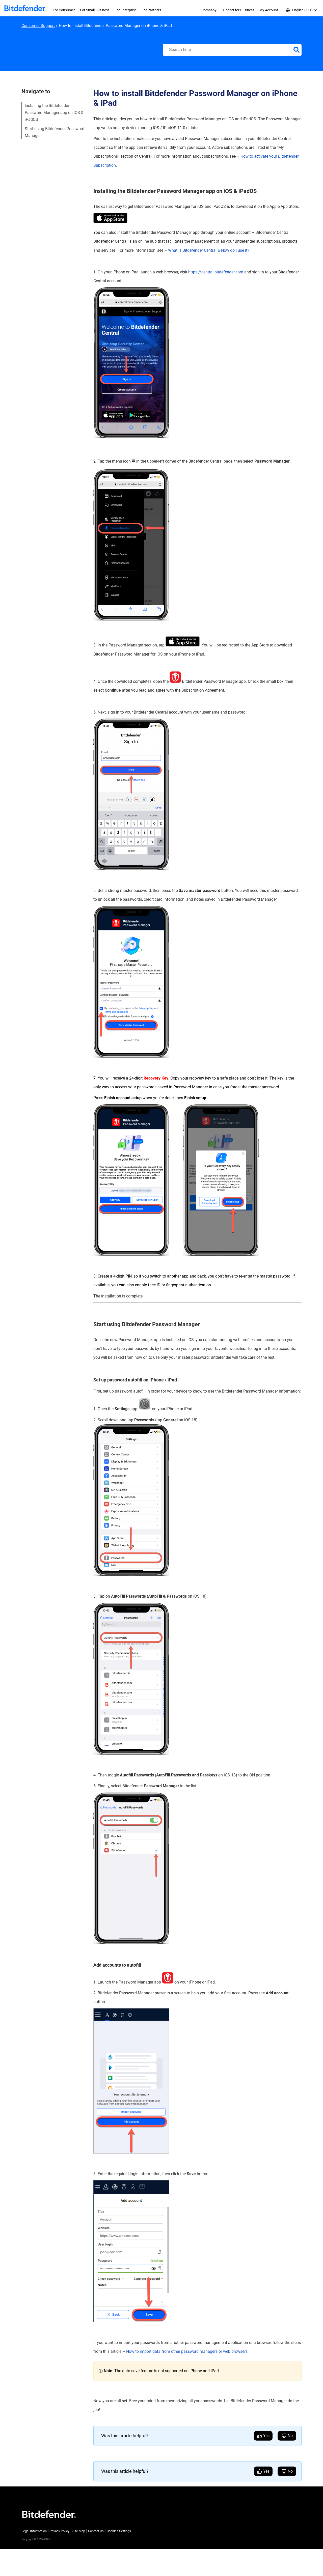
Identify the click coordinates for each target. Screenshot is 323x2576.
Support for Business (238, 10)
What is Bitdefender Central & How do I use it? (208, 250)
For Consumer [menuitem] (64, 10)
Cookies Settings (119, 2531)
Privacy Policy (59, 2531)
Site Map (78, 2531)
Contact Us (96, 2531)
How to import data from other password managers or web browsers (187, 2351)
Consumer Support (38, 25)
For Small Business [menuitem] (95, 10)
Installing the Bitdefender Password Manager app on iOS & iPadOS (54, 112)
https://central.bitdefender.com (215, 272)
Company (209, 10)
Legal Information (34, 2531)
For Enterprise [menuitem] (126, 10)
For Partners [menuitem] (151, 10)
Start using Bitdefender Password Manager (54, 132)
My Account (268, 10)
